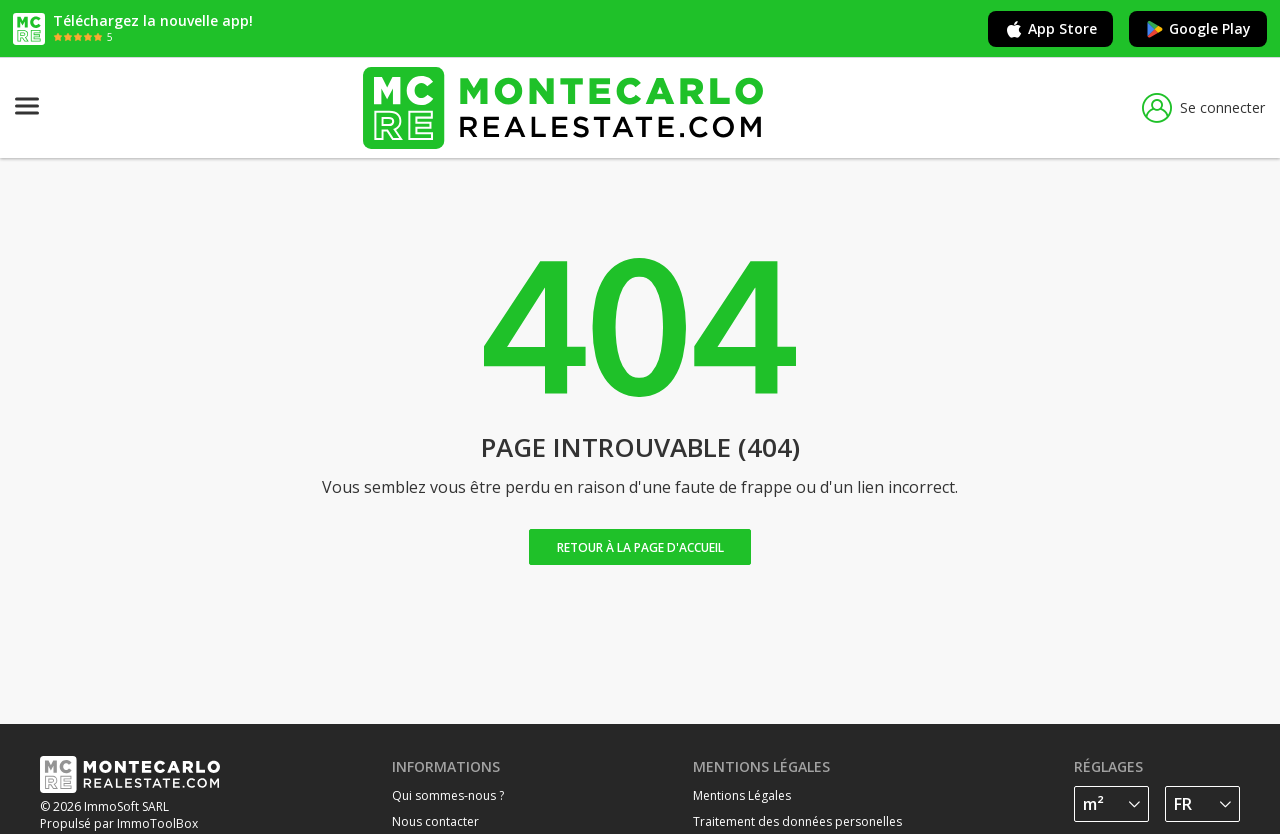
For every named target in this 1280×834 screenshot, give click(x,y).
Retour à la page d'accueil (640, 547)
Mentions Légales (742, 795)
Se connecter (1203, 108)
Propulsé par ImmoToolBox (119, 823)
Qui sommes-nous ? (448, 795)
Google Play (1198, 29)
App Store (1050, 29)
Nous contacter (435, 821)
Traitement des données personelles (797, 821)
